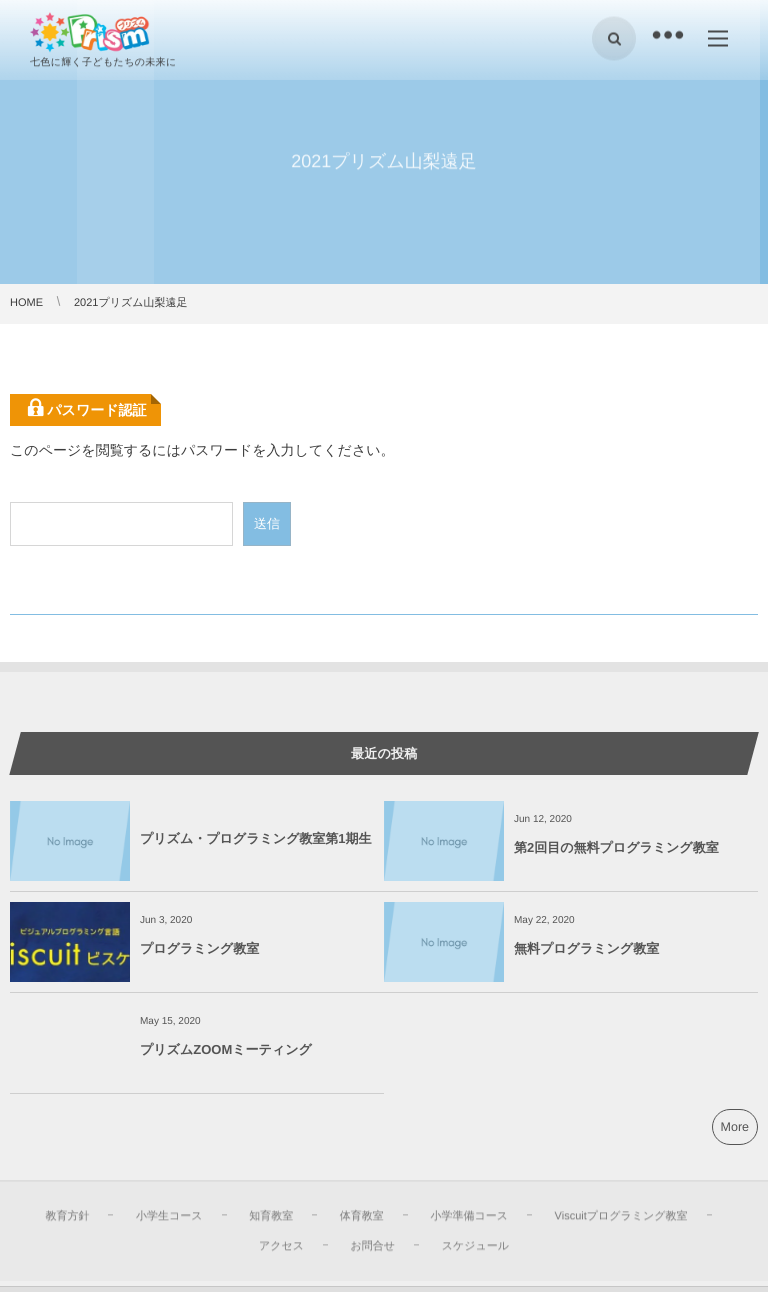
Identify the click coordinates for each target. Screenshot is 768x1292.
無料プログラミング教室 (586, 948)
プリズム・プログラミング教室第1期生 (256, 838)
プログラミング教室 (199, 948)
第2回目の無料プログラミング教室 (616, 847)
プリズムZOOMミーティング (226, 1049)
